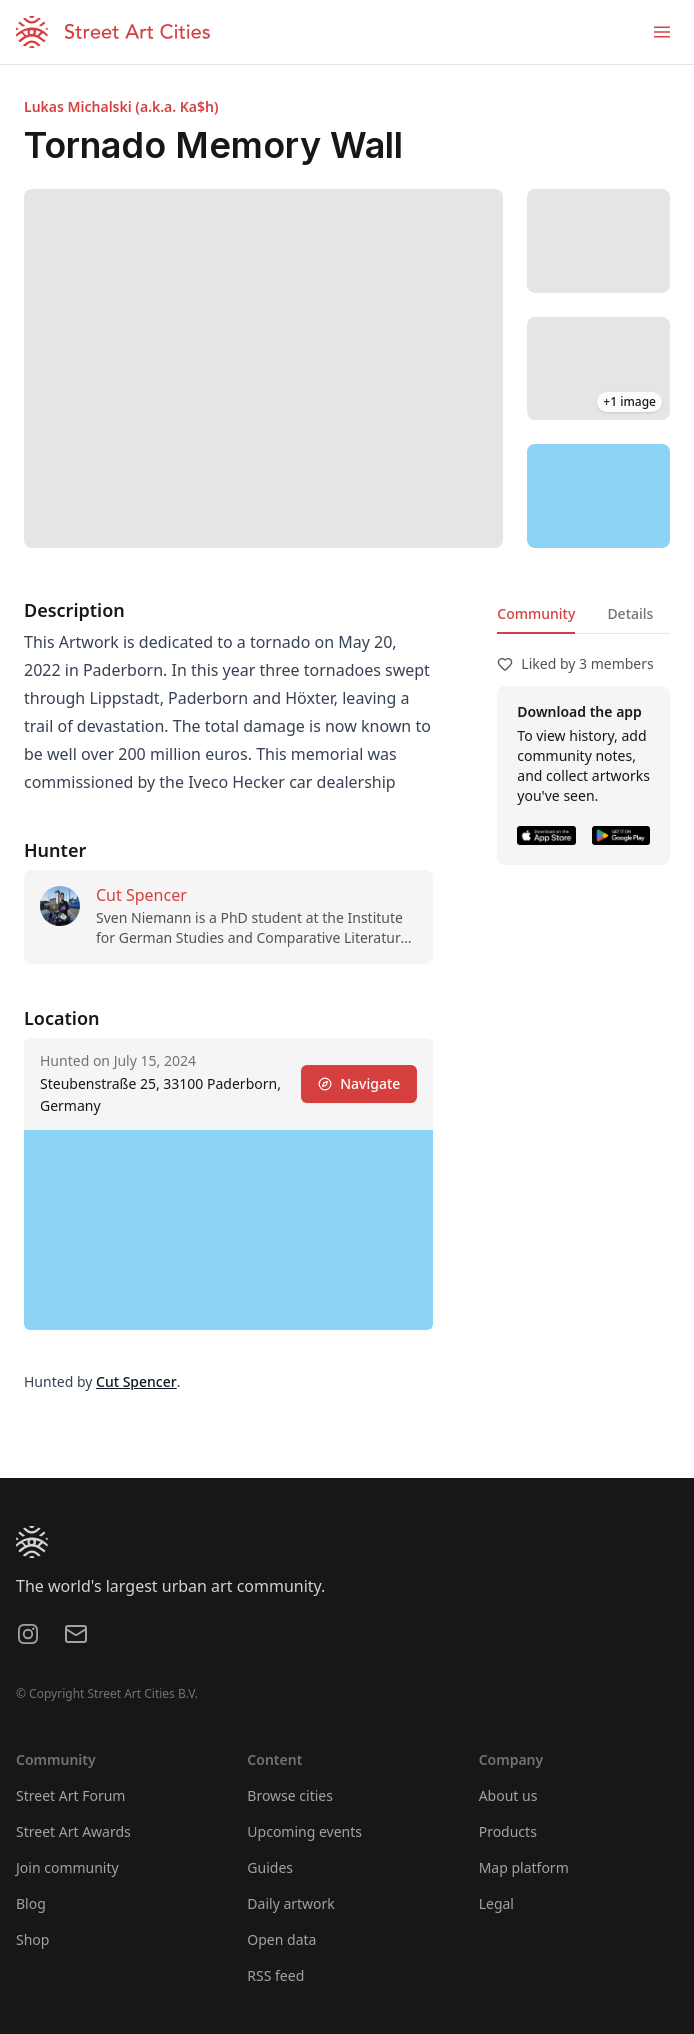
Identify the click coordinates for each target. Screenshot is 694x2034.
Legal (496, 1903)
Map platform (524, 1867)
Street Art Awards (73, 1831)
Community (536, 613)
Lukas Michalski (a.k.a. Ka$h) (121, 106)
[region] (599, 496)
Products (508, 1831)
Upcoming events (304, 1831)
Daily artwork (291, 1903)
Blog (31, 1903)
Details (630, 613)
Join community (67, 1867)
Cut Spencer (141, 895)
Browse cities (290, 1795)
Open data (281, 1939)
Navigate (359, 1083)
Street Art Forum (70, 1795)
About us (508, 1795)
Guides (270, 1867)
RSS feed (275, 1975)
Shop (32, 1939)
